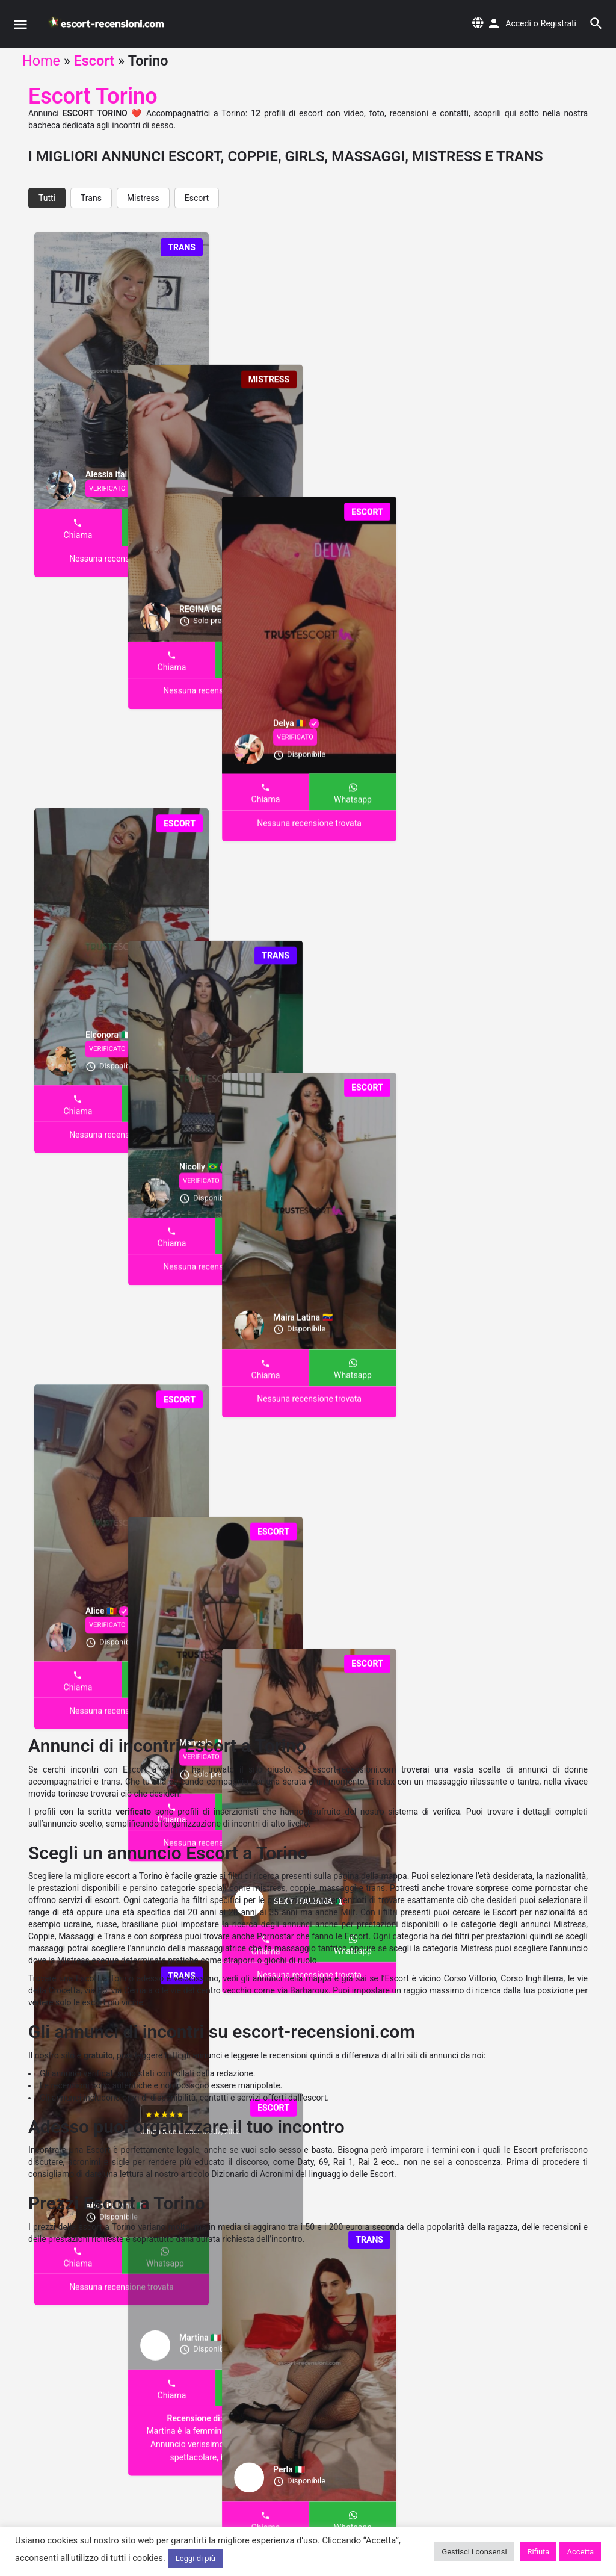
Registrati (558, 23)
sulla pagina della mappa (360, 1876)
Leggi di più (195, 2558)
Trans (91, 198)
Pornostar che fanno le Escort (313, 1936)
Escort (94, 60)
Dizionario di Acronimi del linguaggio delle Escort (302, 2174)
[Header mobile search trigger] (596, 23)
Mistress (143, 198)
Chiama (78, 535)
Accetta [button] (580, 2551)
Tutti (46, 198)
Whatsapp (165, 535)
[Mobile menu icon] (20, 24)
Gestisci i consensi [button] (474, 2551)
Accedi (518, 23)
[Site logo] (108, 24)
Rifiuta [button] (539, 2551)
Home (41, 60)
